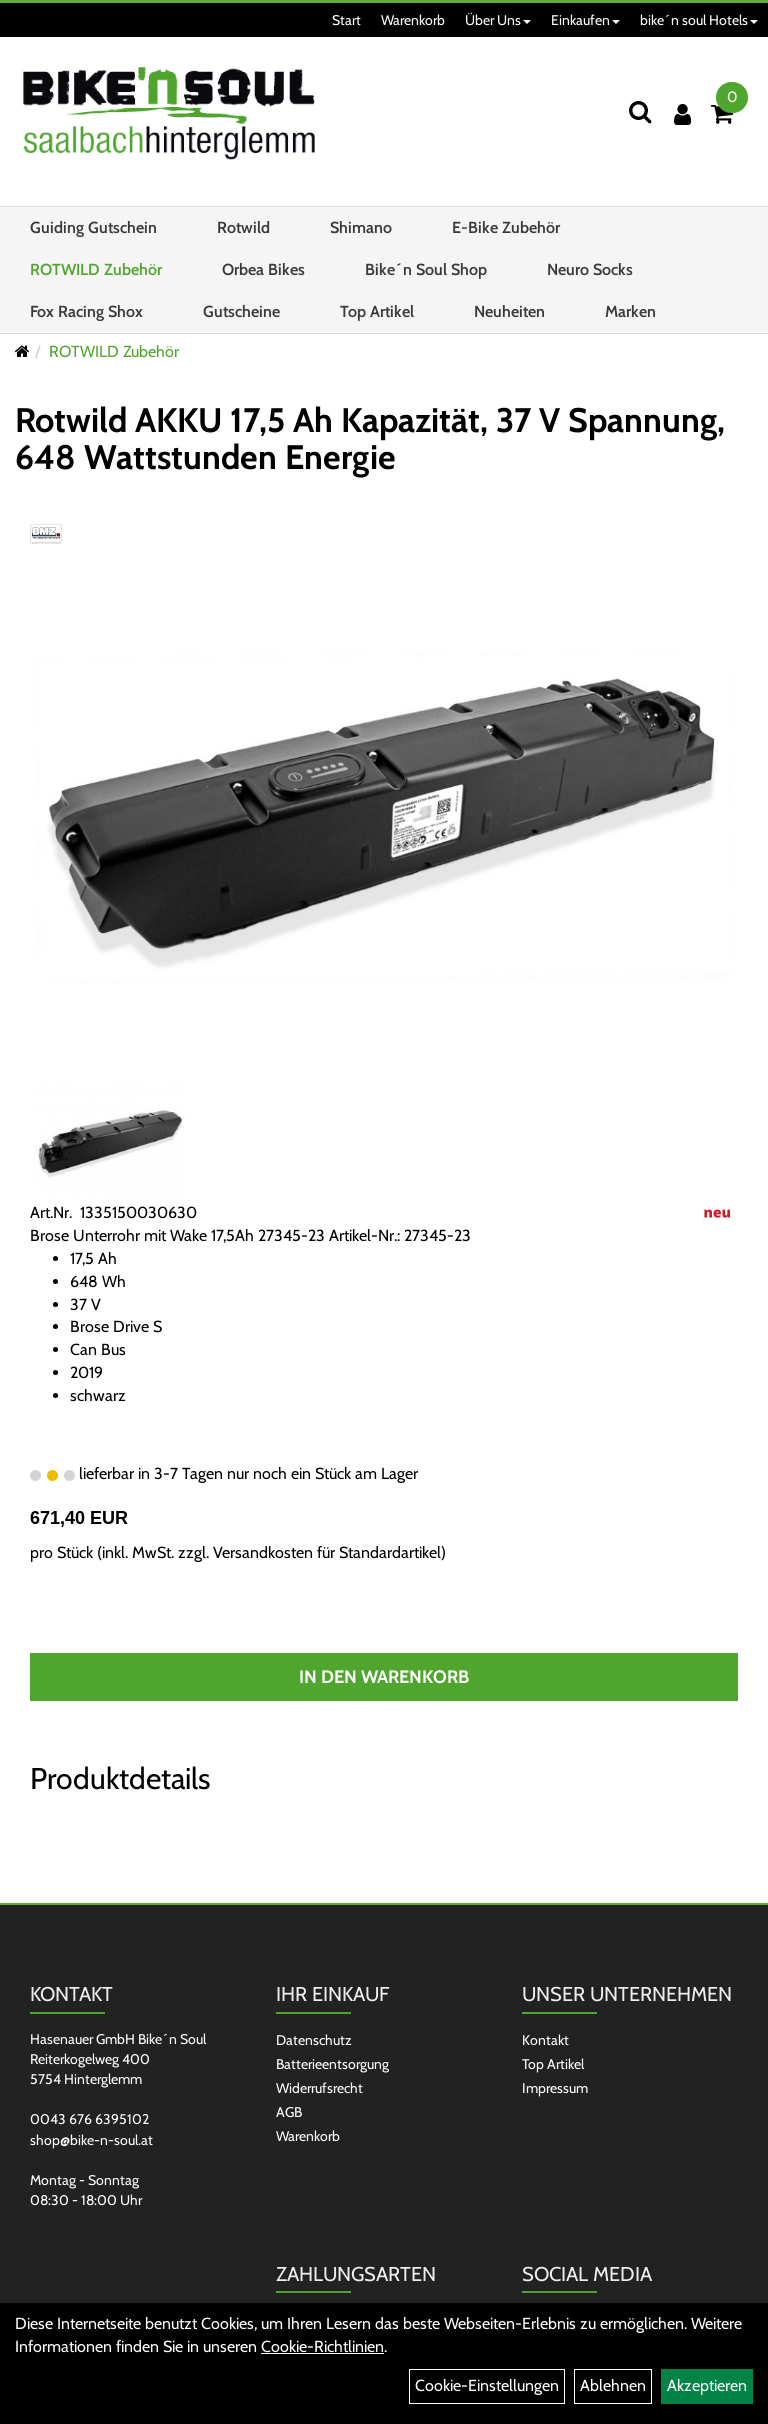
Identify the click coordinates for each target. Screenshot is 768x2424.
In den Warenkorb (384, 1677)
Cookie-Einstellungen (487, 2385)
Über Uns (498, 20)
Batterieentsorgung (332, 2064)
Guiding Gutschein (93, 227)
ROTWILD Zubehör (96, 269)
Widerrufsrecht (319, 2088)
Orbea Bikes (263, 269)
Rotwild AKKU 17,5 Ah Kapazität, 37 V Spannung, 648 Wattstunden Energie (370, 438)
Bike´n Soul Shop (426, 269)
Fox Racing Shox (86, 311)
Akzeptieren (707, 2385)
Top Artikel (377, 311)
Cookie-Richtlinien (322, 2346)
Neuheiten (509, 311)
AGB (289, 2112)
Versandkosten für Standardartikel (327, 1552)
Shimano (361, 227)
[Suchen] (640, 111)
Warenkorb (413, 20)
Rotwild (243, 227)
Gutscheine (241, 311)
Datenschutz (314, 2040)
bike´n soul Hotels (699, 20)
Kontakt (545, 2040)
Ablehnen (613, 2385)
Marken (630, 311)
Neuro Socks (590, 269)
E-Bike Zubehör (506, 227)
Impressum (555, 2088)
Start (346, 20)
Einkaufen (585, 20)
